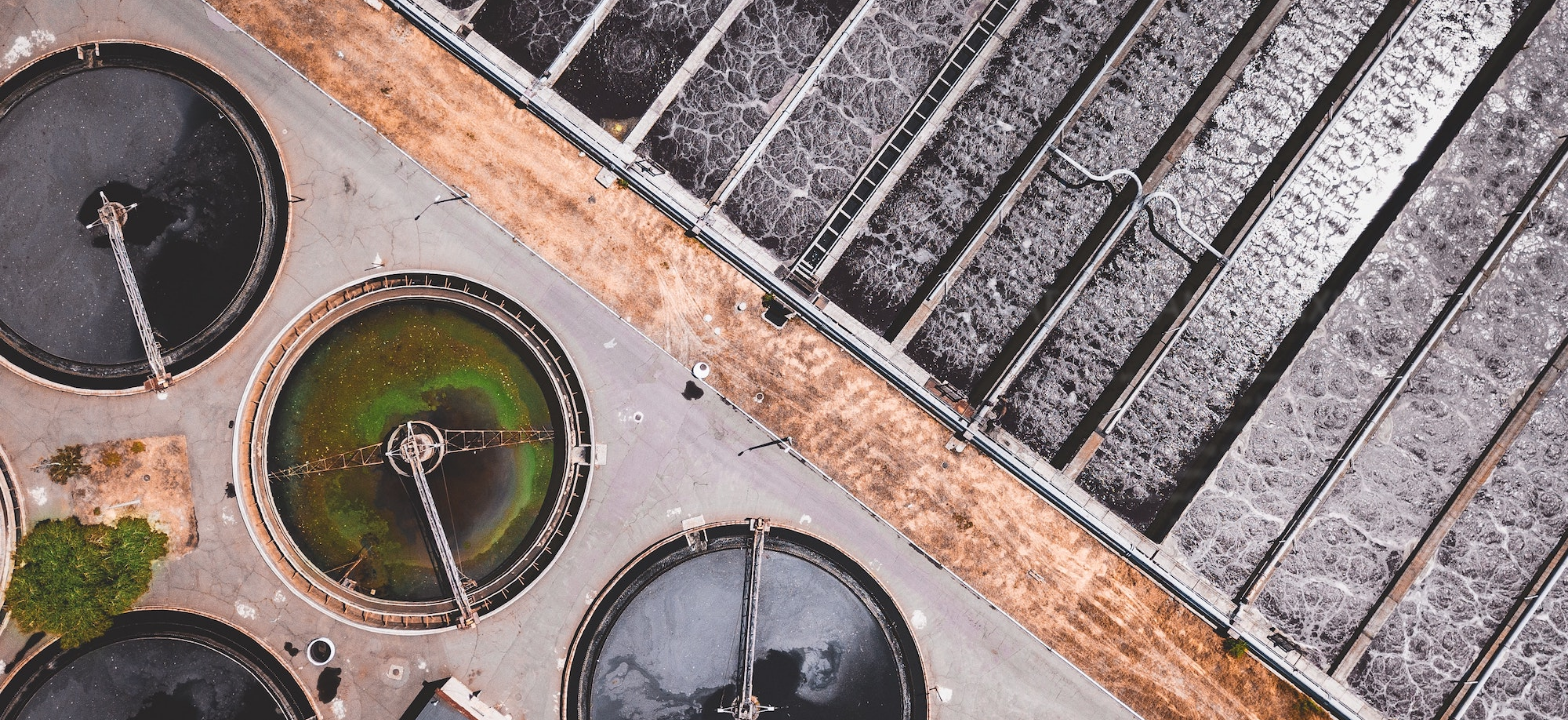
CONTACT (1302, 50)
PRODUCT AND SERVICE (922, 50)
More (1332, 585)
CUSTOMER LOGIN (1438, 50)
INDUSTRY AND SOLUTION (1138, 50)
